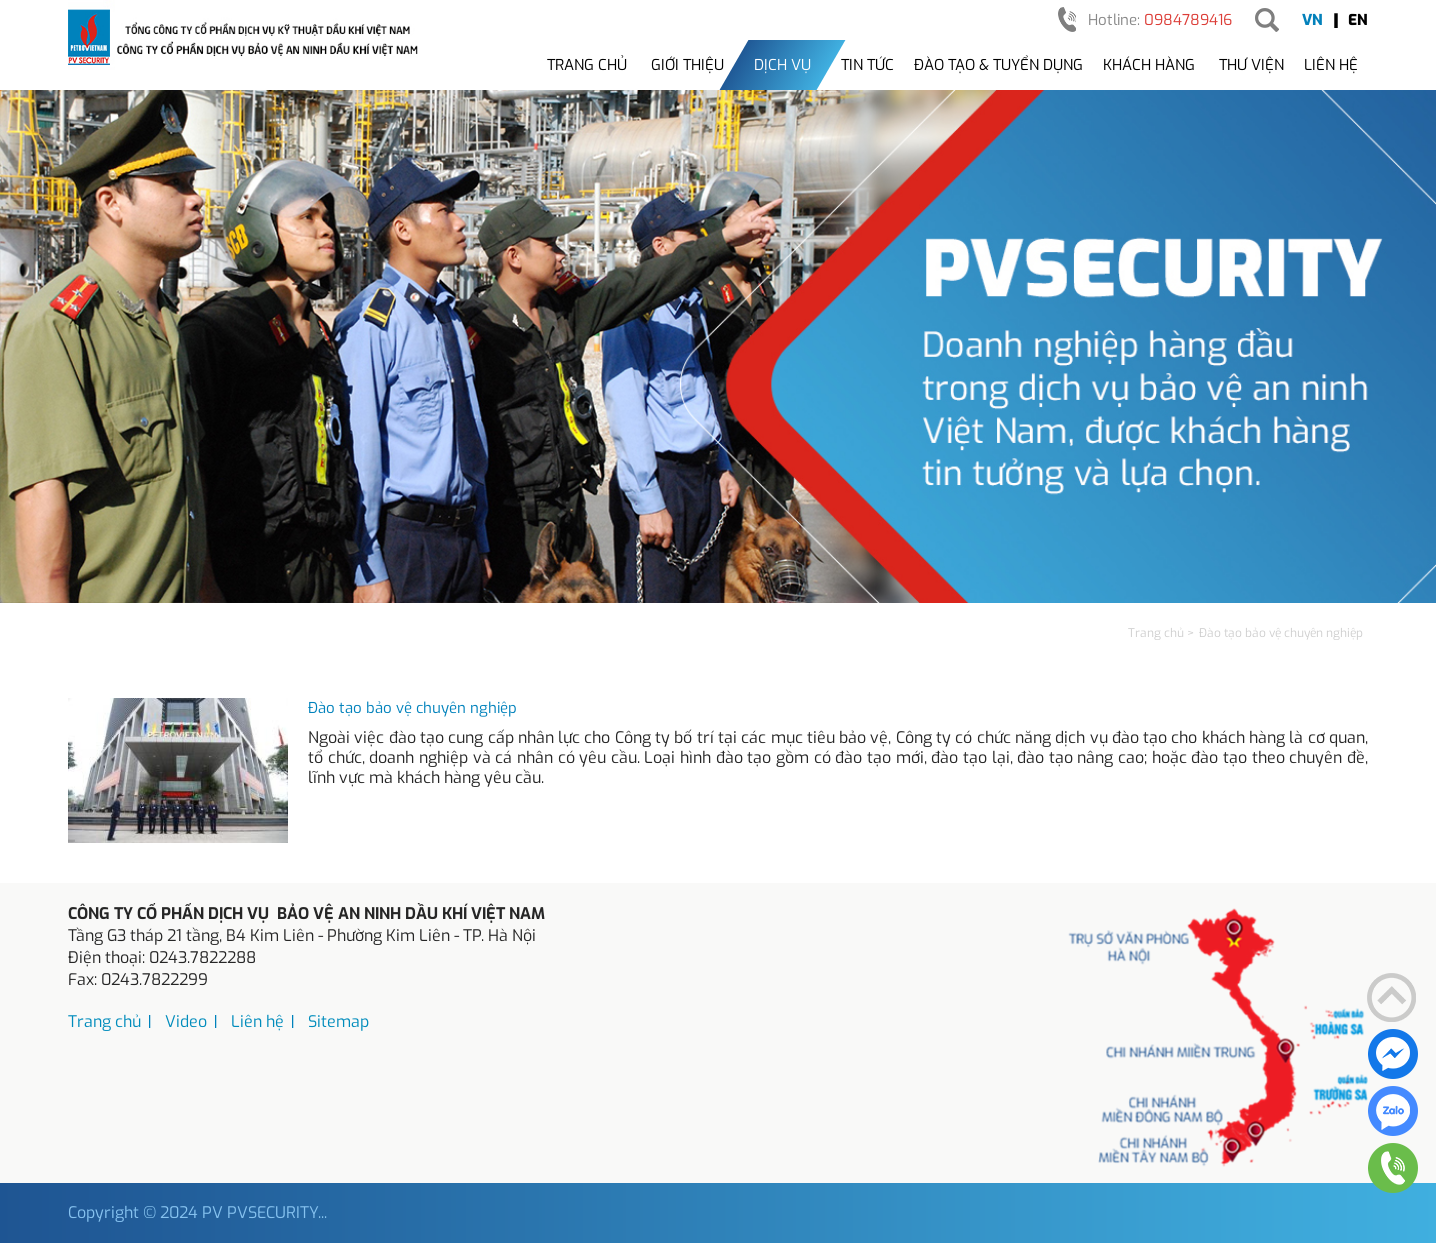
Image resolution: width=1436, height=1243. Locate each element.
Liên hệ (1331, 65)
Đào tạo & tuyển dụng (998, 65)
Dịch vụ (782, 65)
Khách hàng (1149, 65)
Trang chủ (587, 65)
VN (1312, 20)
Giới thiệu (687, 65)
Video (186, 1021)
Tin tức (867, 65)
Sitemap (338, 1021)
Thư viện (1251, 65)
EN (1358, 20)
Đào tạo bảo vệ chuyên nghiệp (412, 708)
